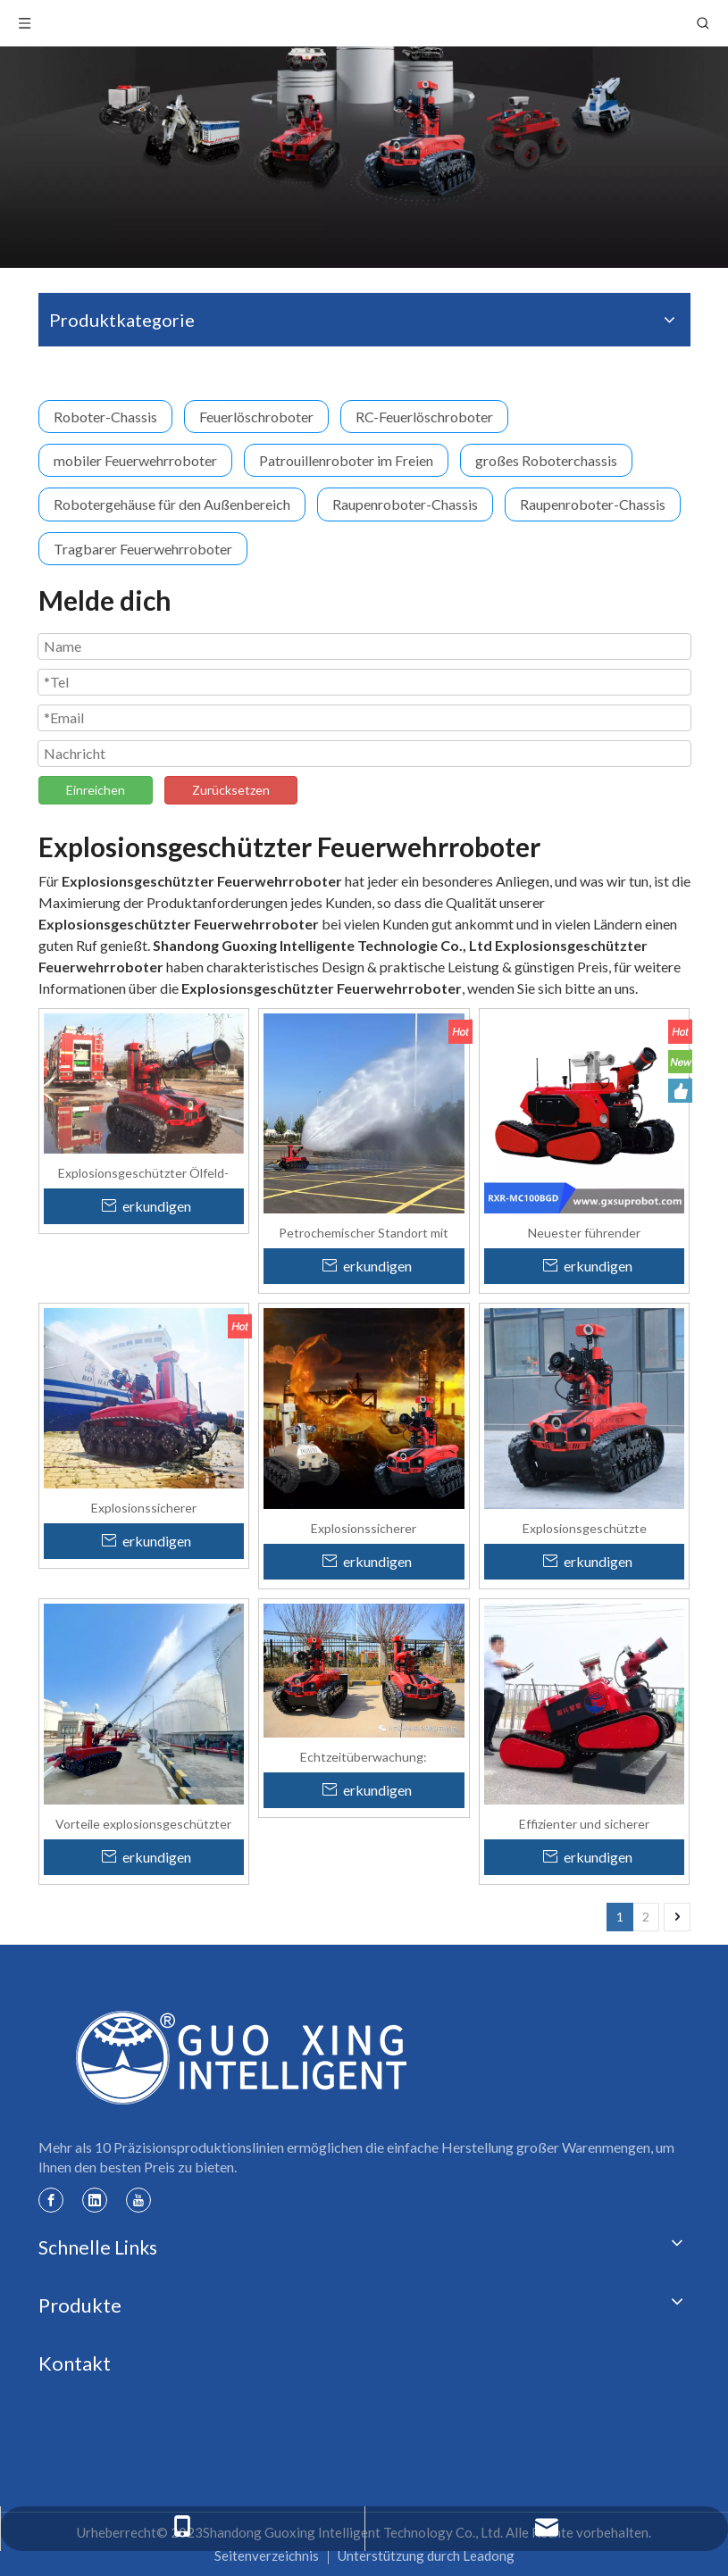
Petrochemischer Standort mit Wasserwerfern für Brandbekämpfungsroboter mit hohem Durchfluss (364, 1232)
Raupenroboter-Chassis (405, 504)
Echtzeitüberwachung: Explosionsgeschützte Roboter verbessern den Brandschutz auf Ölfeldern (364, 1756)
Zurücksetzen (231, 789)
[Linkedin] (94, 2199)
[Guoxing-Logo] (243, 2057)
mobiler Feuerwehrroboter (135, 460)
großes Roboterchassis (546, 460)
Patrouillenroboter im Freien (346, 460)
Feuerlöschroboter (256, 416)
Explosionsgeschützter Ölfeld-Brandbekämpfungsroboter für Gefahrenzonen (143, 1172)
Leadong (489, 2555)
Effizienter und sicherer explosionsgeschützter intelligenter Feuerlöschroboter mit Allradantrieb (584, 1823)
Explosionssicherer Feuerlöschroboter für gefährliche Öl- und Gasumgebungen (364, 1528)
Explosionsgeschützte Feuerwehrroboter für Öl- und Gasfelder (584, 1528)
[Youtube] (138, 2199)
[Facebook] (50, 2199)
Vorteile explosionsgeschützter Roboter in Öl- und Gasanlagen (143, 1823)
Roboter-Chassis (105, 416)
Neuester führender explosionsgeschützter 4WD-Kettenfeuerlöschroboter (584, 1232)
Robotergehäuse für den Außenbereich (172, 504)
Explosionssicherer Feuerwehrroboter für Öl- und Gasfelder (143, 1507)
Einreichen (95, 789)
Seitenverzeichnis (266, 2555)
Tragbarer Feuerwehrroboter (143, 548)
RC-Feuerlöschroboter (424, 416)
